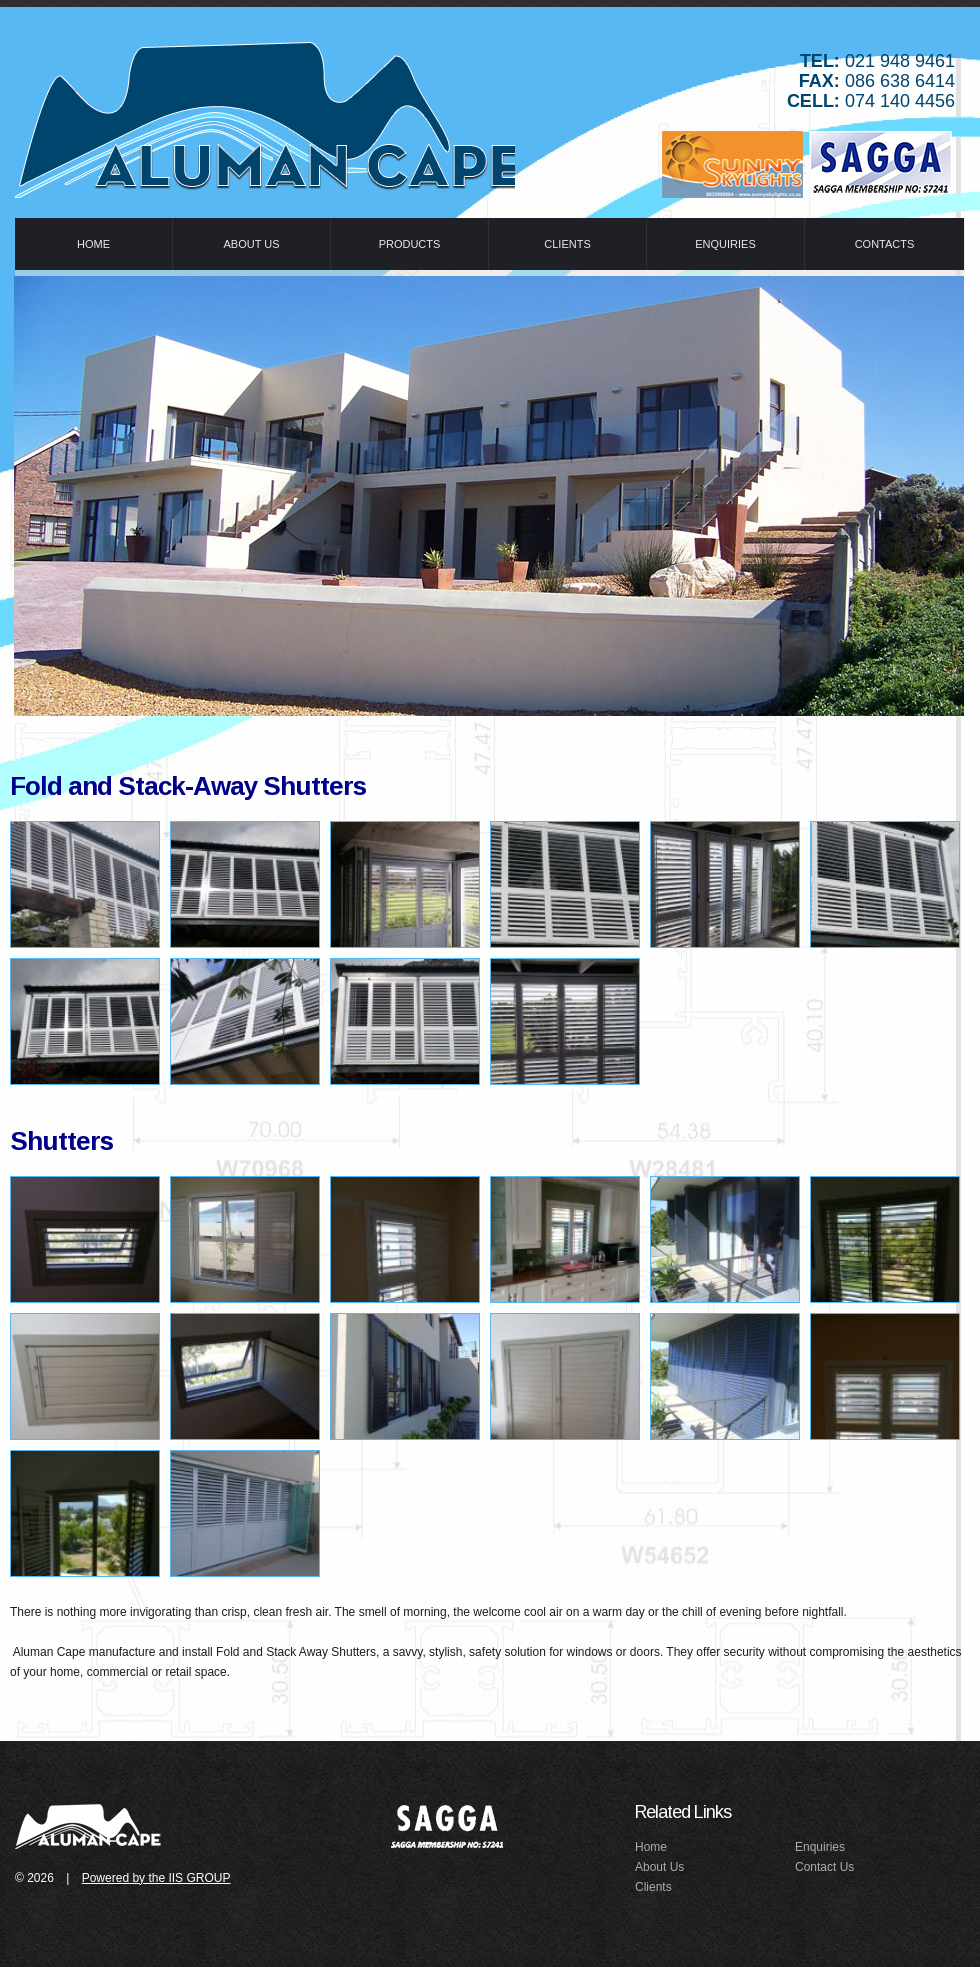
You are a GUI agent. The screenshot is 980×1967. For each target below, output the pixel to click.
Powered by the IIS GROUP (156, 1878)
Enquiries (820, 1847)
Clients (653, 1887)
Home (651, 1847)
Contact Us (824, 1867)
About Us (659, 1867)
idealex (90, 1825)
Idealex (265, 114)
